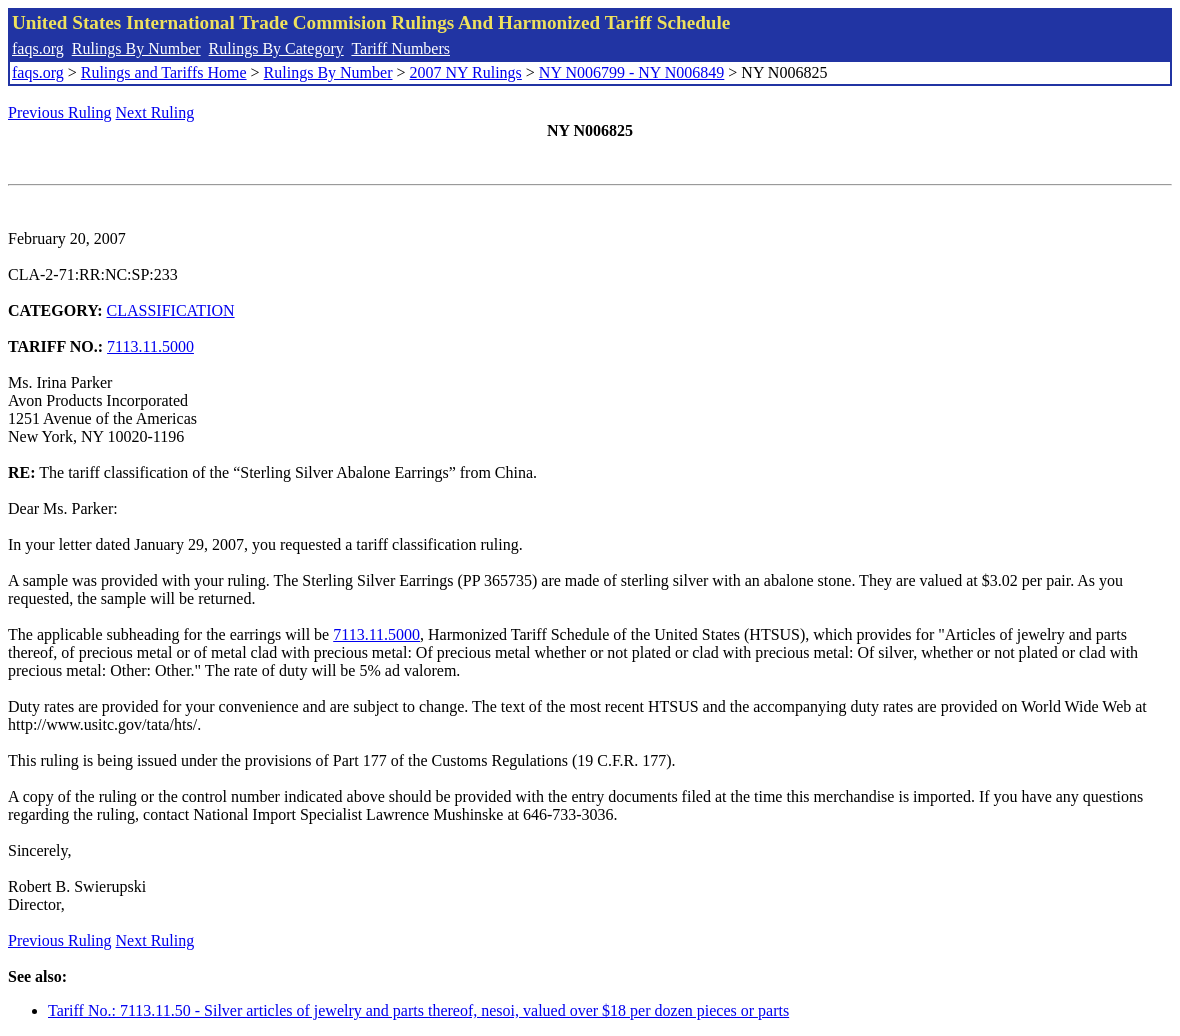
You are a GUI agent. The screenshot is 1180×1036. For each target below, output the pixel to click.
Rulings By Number (136, 48)
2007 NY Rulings (466, 72)
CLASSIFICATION (171, 310)
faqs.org (38, 48)
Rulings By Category (276, 48)
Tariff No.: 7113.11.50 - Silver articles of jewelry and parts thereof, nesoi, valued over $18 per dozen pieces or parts (418, 1010)
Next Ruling (155, 112)
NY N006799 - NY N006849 (631, 72)
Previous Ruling (60, 112)
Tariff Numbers (400, 48)
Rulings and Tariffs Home (164, 72)
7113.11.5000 (150, 346)
